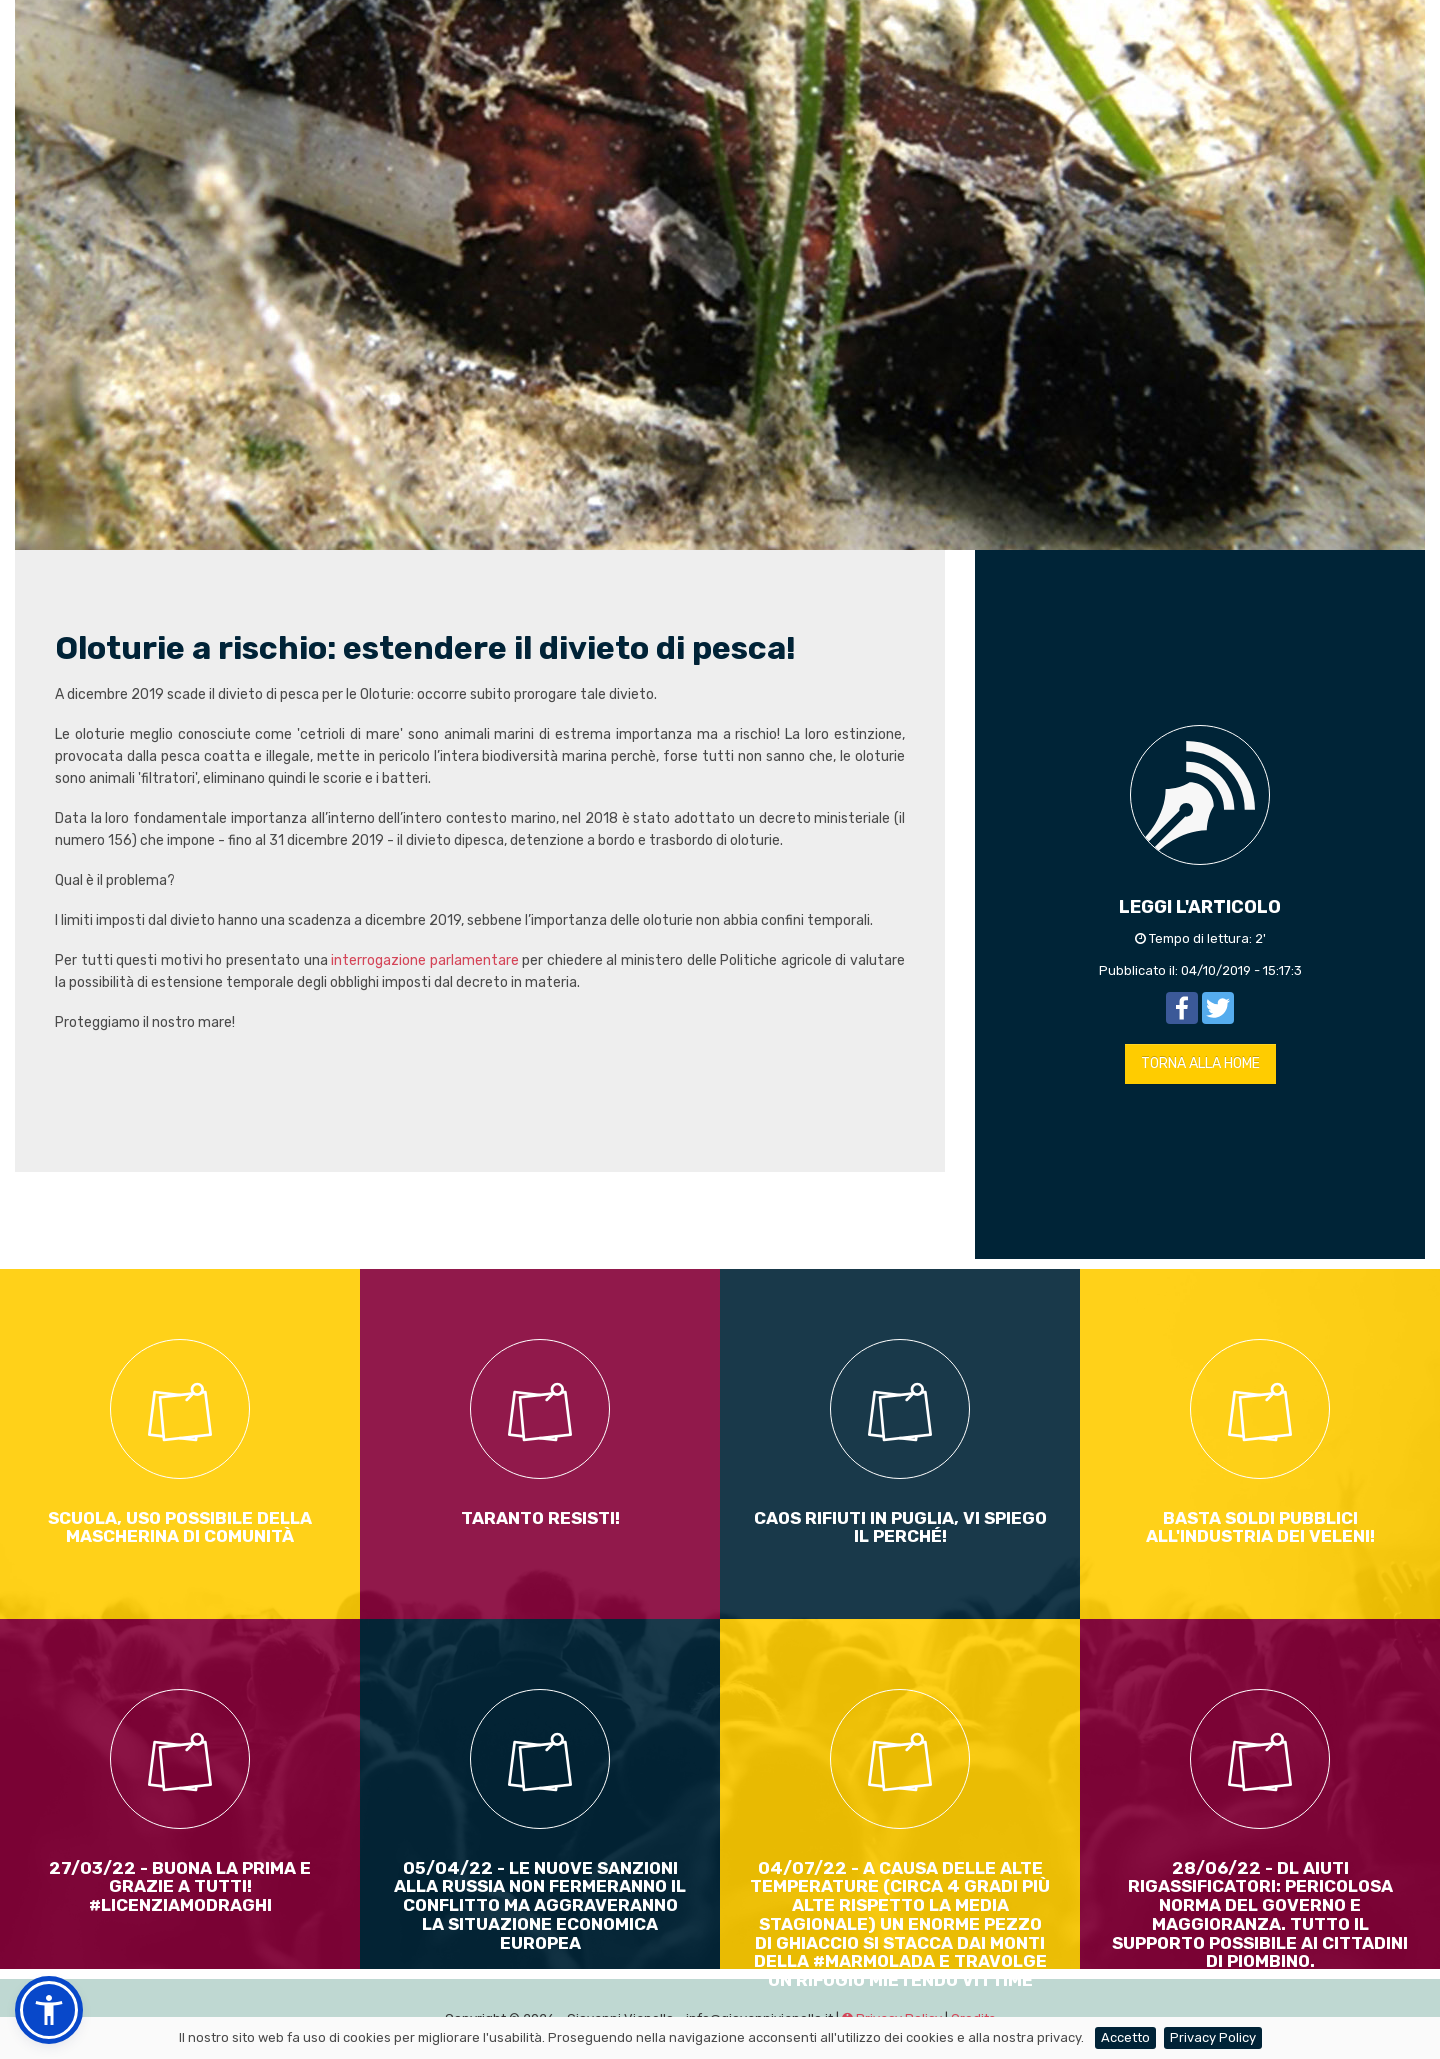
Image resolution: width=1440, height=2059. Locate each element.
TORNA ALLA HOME (1200, 1063)
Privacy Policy (1213, 2037)
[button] (49, 2010)
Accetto (1125, 2037)
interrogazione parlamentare (425, 960)
